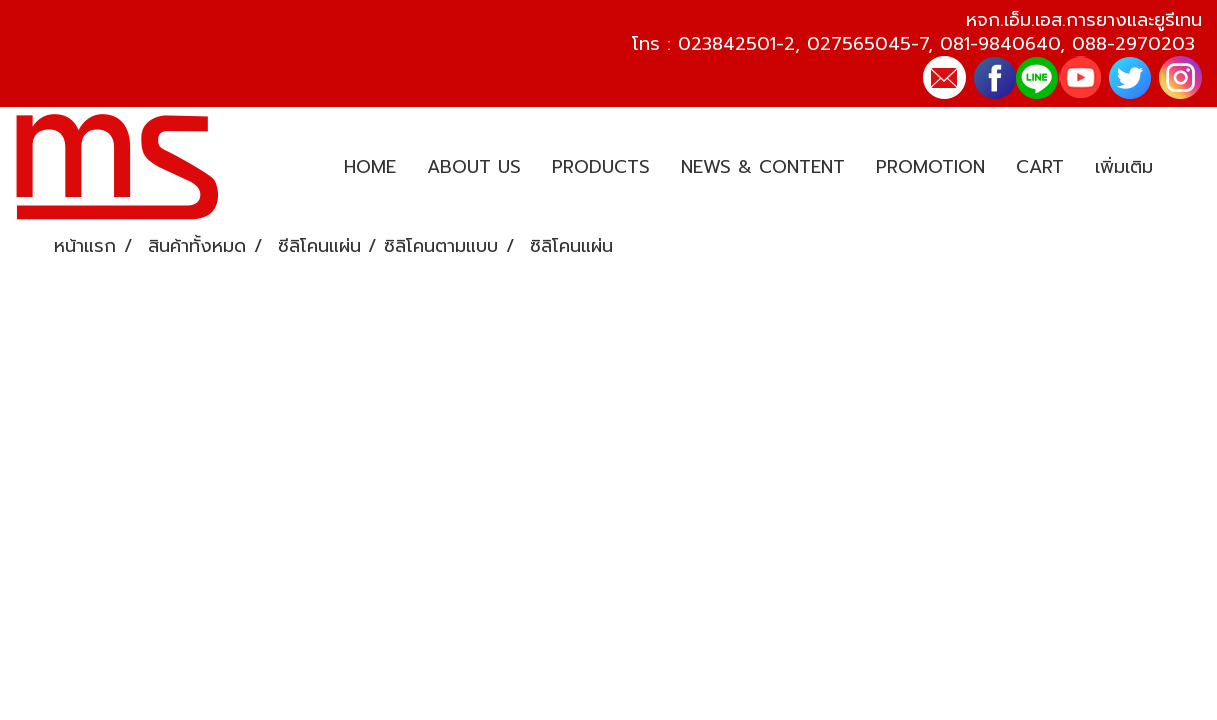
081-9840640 (1000, 44)
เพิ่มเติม (1124, 167)
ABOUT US (474, 167)
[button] (1186, 168)
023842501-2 (736, 44)
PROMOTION (930, 167)
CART (1040, 167)
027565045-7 (867, 44)
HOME (370, 167)
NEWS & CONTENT (763, 167)
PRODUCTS (601, 167)
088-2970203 (1133, 44)
